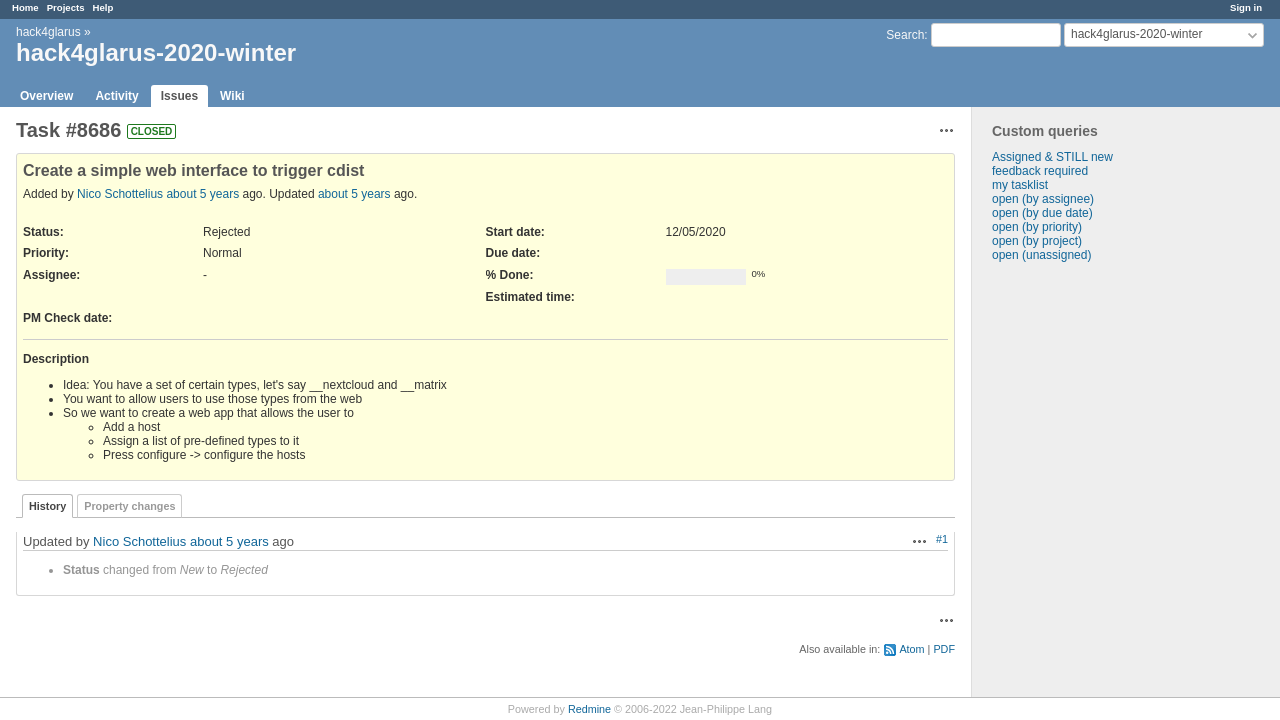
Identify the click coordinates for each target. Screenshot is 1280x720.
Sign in (1246, 7)
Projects (66, 7)
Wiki (232, 96)
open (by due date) (1042, 213)
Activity (116, 96)
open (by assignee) (1043, 199)
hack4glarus (48, 32)
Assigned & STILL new (1052, 157)
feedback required (1040, 171)
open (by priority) (1037, 227)
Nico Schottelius (120, 194)
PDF (944, 649)
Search (905, 35)
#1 (942, 539)
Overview (46, 96)
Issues (179, 96)
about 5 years (202, 194)
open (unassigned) (1041, 255)
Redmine (589, 709)
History (47, 506)
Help (103, 7)
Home (25, 7)
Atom (911, 649)
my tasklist (1020, 185)
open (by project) (1037, 241)
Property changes (129, 506)
